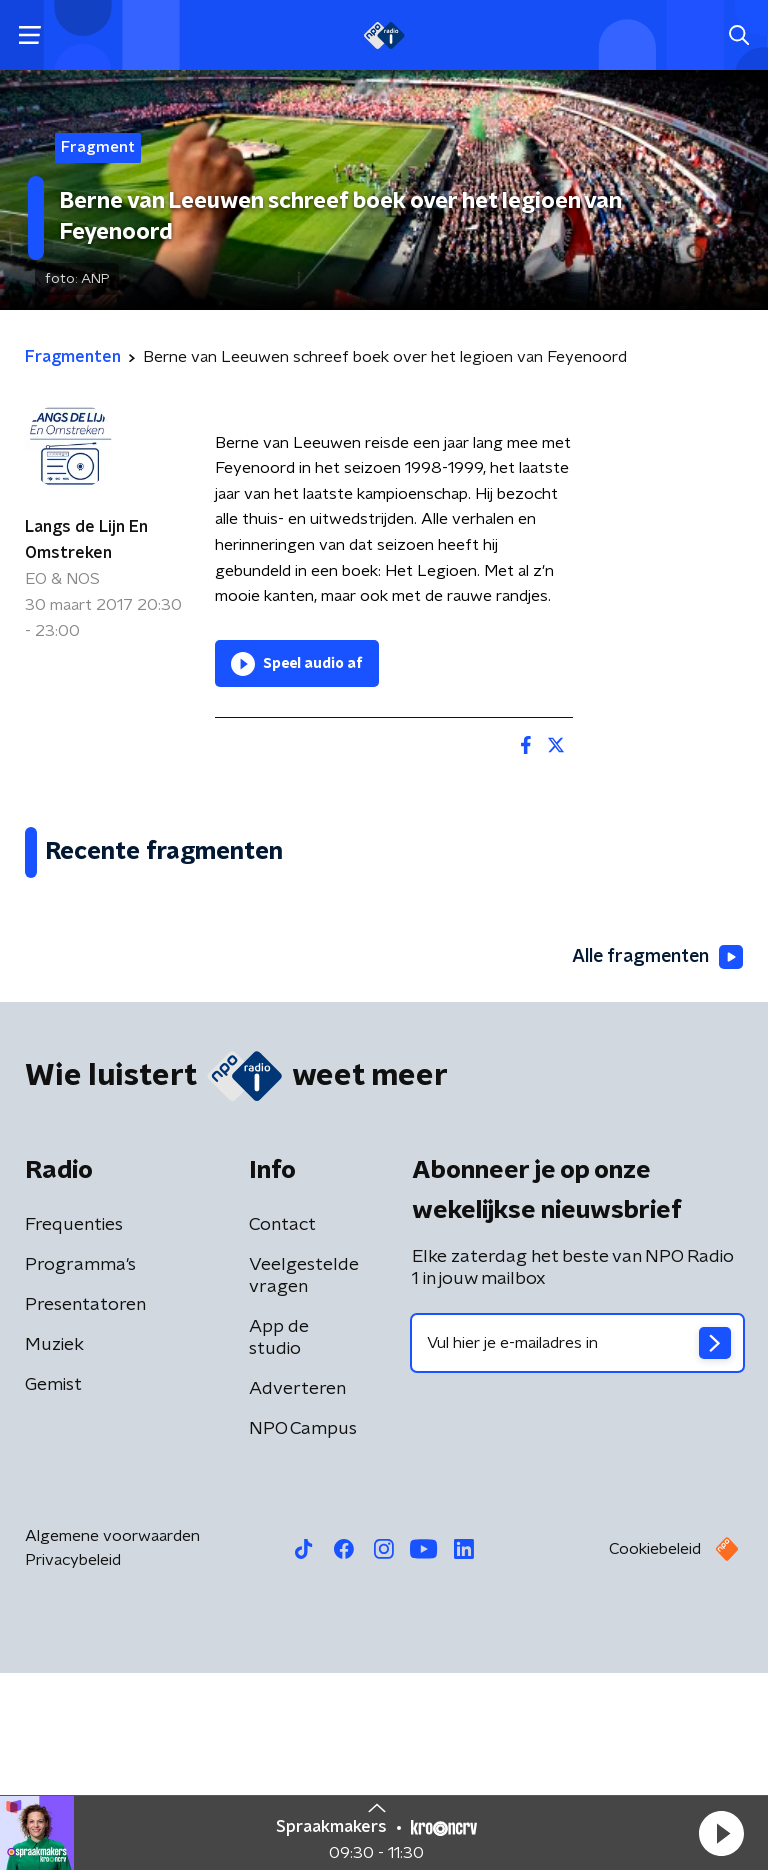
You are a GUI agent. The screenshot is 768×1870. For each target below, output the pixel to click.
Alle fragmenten (656, 1154)
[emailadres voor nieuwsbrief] (577, 1540)
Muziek (54, 1542)
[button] (721, 1833)
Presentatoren (85, 1502)
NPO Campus (303, 1626)
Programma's (80, 1462)
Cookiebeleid (655, 1746)
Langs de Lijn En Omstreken (86, 540)
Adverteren (297, 1586)
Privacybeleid (73, 1757)
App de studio (279, 1535)
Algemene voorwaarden (112, 1733)
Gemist (53, 1582)
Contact (282, 1422)
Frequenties (74, 1422)
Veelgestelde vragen (304, 1473)
